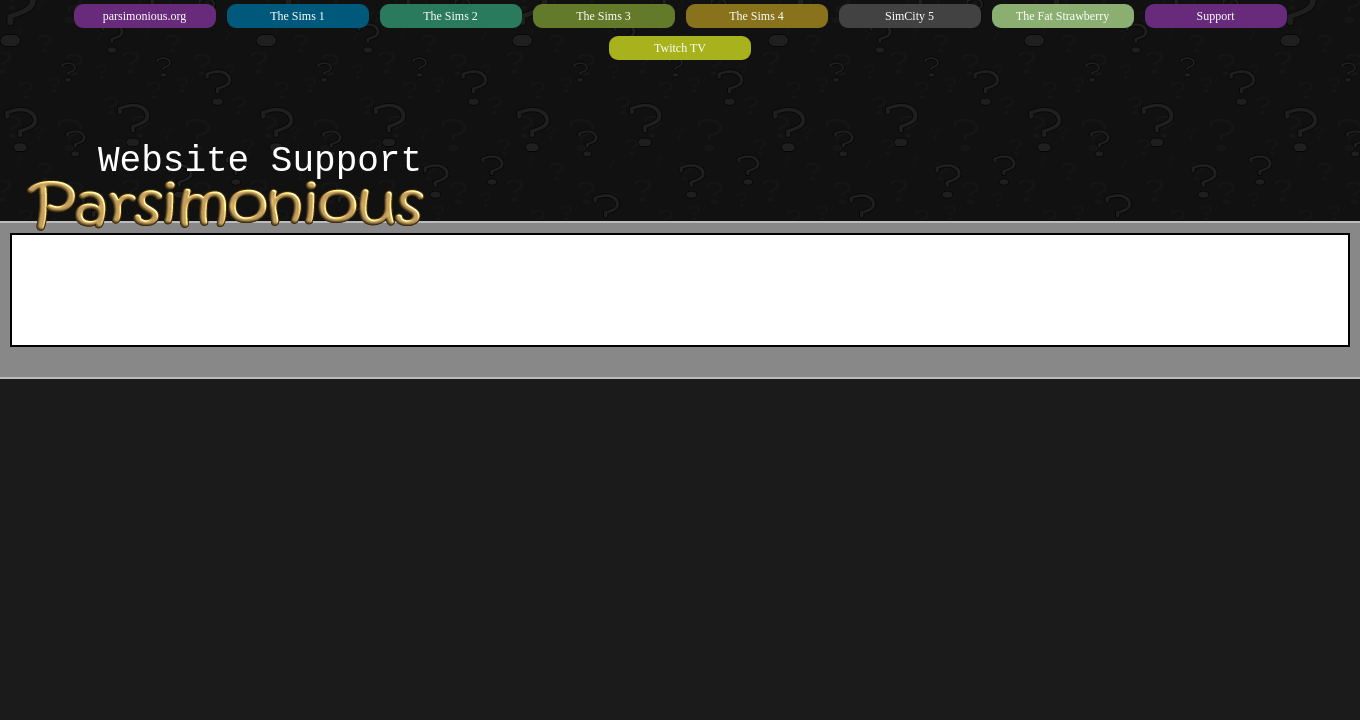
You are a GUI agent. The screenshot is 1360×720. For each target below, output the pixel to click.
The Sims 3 (603, 16)
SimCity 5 (909, 16)
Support (1215, 16)
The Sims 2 (450, 16)
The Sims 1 (297, 16)
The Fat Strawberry (1062, 16)
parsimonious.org (144, 16)
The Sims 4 (756, 16)
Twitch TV (680, 48)
